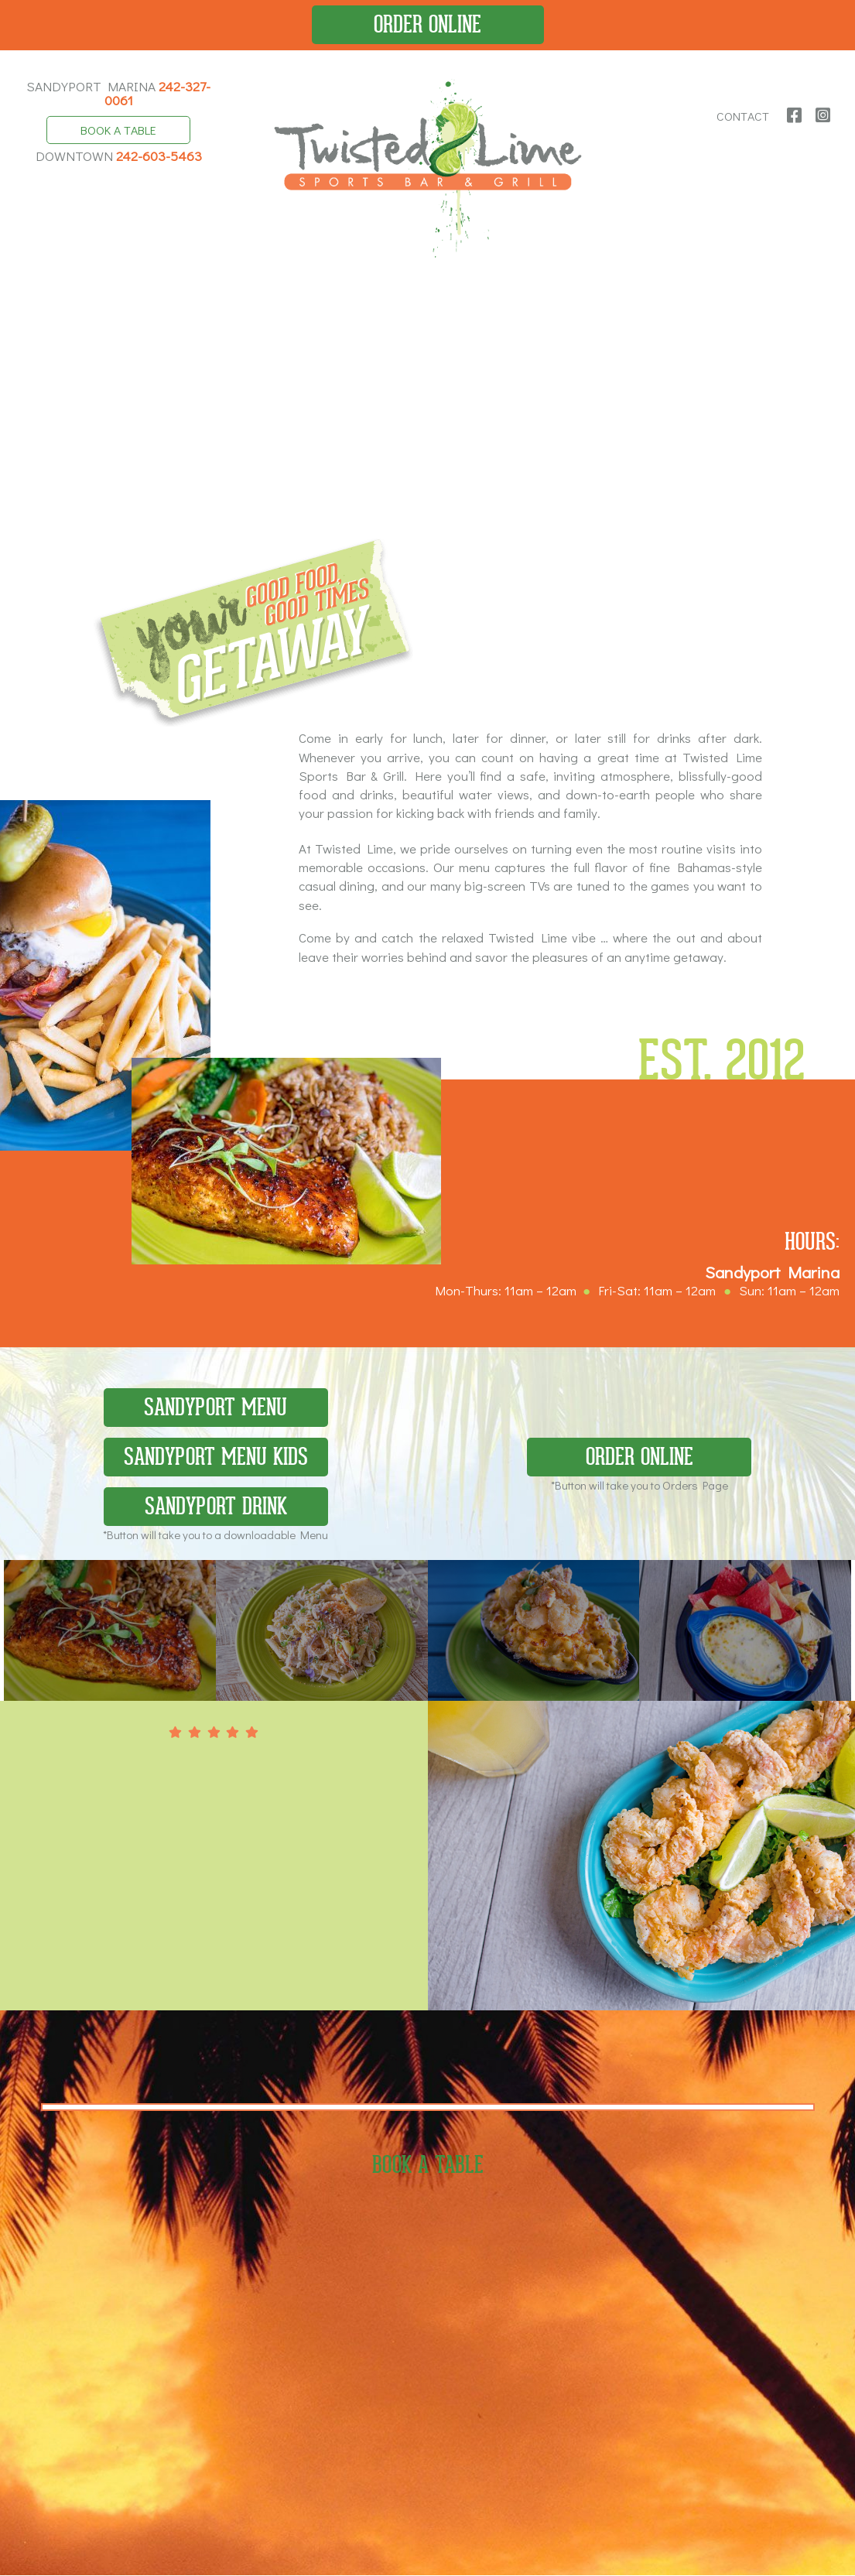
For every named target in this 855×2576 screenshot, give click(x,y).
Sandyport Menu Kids (216, 1459)
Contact (743, 115)
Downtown (119, 157)
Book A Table (118, 130)
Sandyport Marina (118, 92)
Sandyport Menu (215, 1409)
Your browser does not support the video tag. (427, 408)
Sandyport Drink (216, 1510)
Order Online (427, 24)
